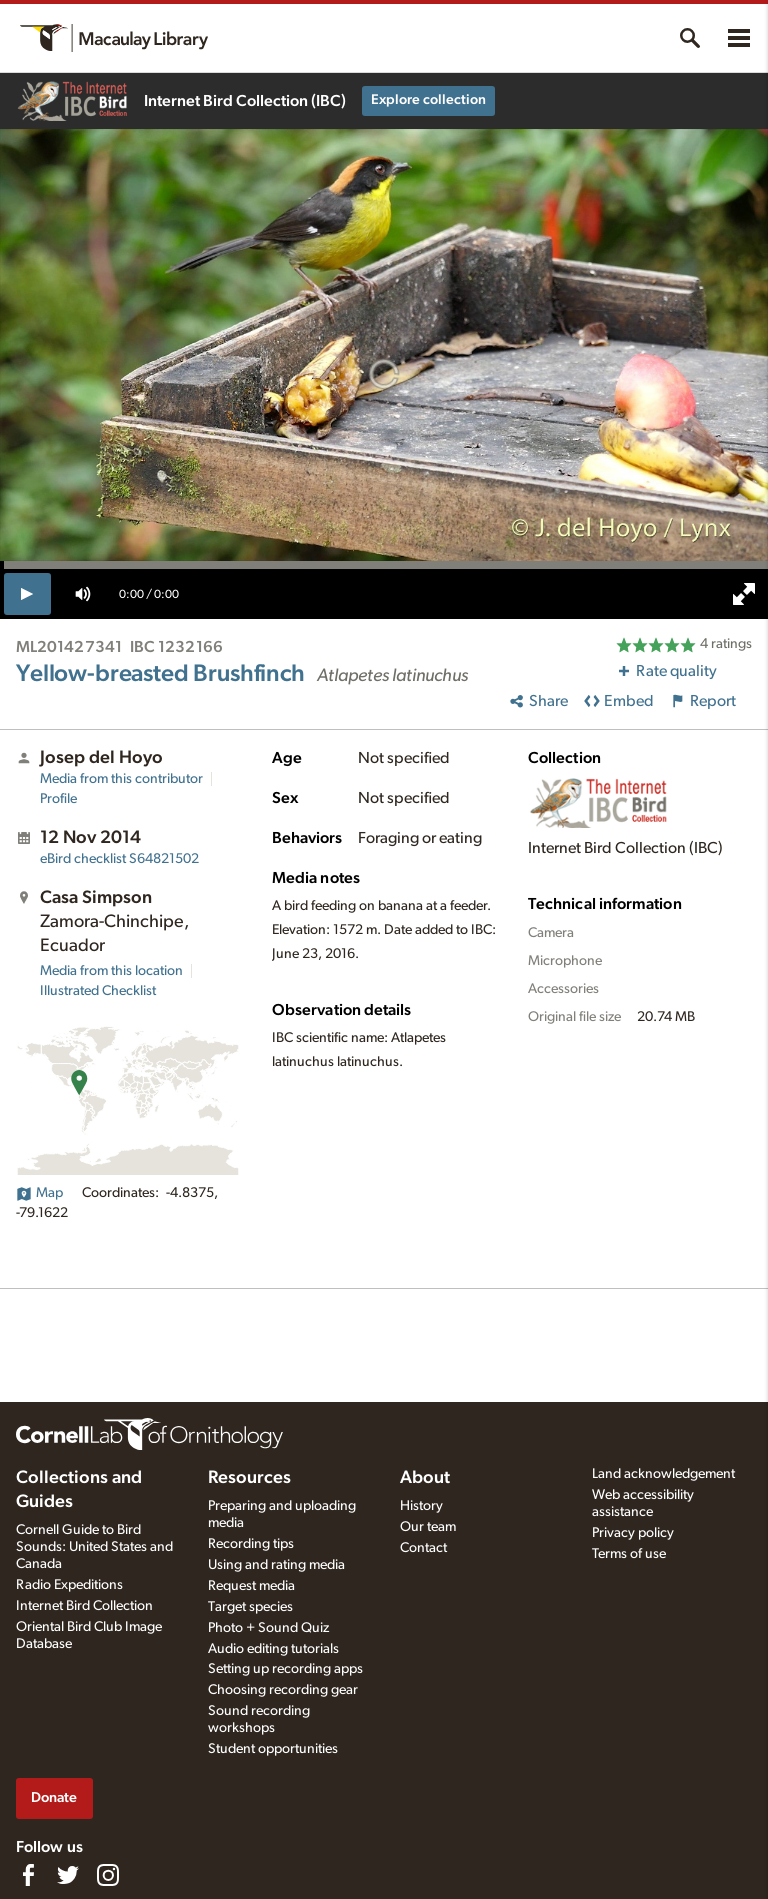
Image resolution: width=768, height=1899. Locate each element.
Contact (423, 1548)
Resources (249, 1478)
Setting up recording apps (285, 1669)
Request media (251, 1586)
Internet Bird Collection (84, 1606)
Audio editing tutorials (273, 1649)
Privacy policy (633, 1533)
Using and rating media (276, 1565)
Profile (58, 799)
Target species (250, 1607)
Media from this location (111, 971)
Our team (428, 1527)
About (425, 1478)
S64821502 (119, 859)
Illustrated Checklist (98, 991)
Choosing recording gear (283, 1690)
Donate (54, 1797)
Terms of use (629, 1554)
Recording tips (251, 1544)
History (421, 1506)
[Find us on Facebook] (28, 1875)
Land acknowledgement (663, 1474)
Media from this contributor (121, 779)
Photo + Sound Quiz (268, 1628)
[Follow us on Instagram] (108, 1875)
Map (39, 1193)
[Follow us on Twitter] (68, 1875)
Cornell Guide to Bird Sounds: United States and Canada (94, 1547)
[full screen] (744, 594)
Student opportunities (273, 1749)
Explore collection (428, 100)
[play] (27, 594)
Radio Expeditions (69, 1585)
